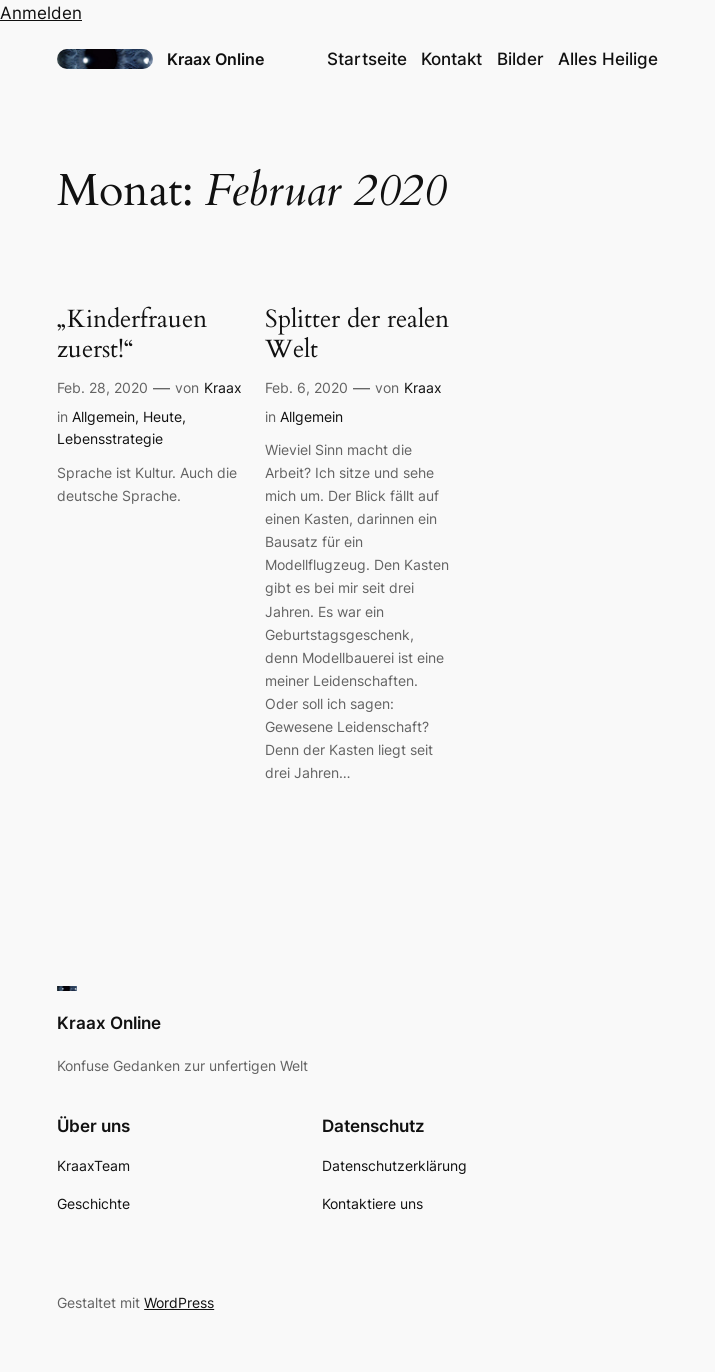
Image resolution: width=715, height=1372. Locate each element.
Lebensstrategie (110, 438)
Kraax (223, 387)
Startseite (367, 59)
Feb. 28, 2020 (102, 387)
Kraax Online (215, 59)
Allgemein (103, 416)
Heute (162, 416)
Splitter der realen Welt (357, 334)
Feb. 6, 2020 (306, 387)
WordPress (179, 1302)
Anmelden (41, 13)
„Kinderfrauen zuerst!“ (132, 334)
